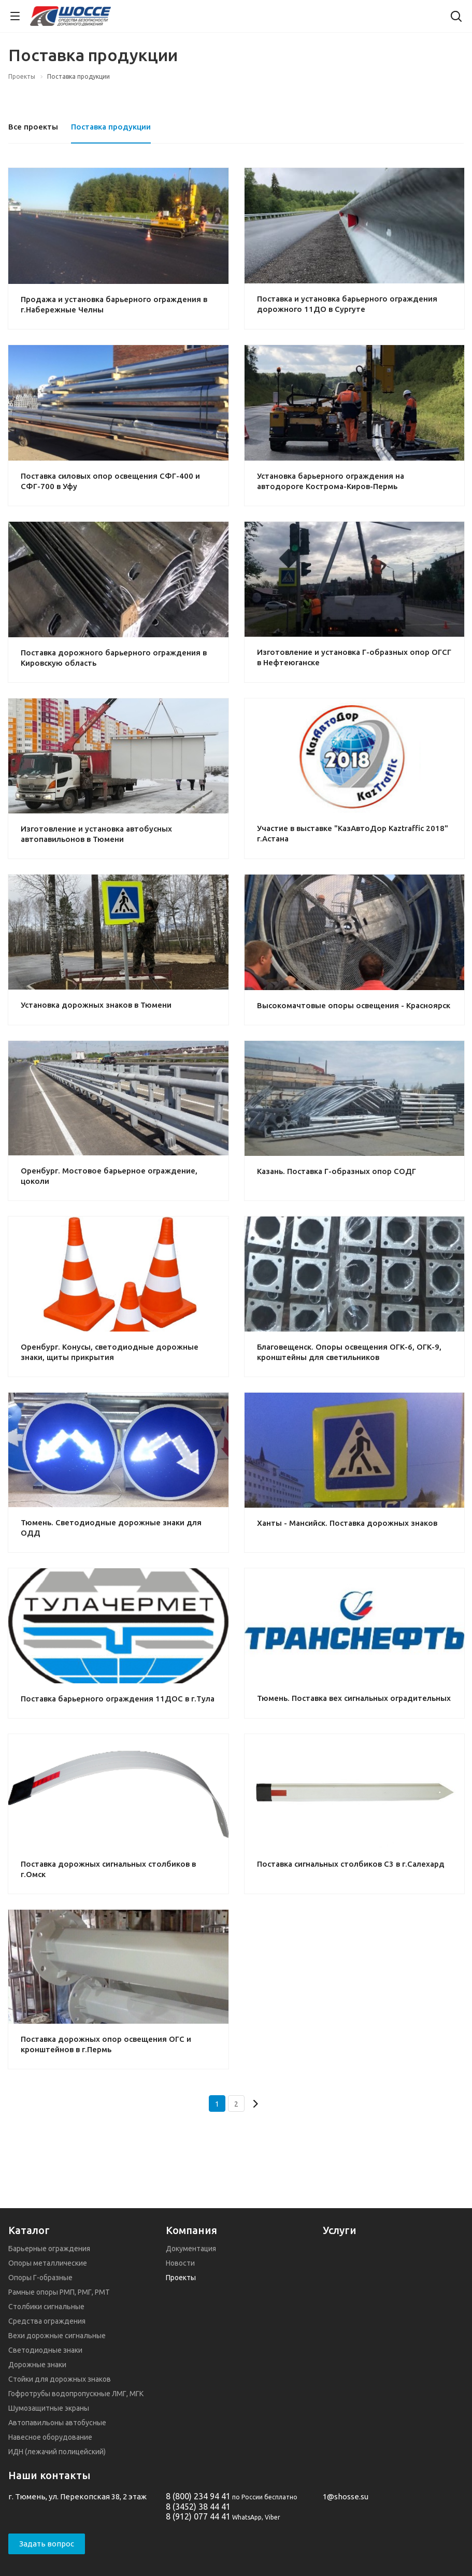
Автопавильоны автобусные (57, 2422)
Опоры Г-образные (40, 2277)
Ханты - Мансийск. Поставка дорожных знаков (347, 1523)
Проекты (181, 2277)
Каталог (29, 2230)
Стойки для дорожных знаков (59, 2379)
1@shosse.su (345, 2496)
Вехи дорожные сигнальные (57, 2335)
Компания (191, 2230)
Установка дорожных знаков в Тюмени (96, 1004)
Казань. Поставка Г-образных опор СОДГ (336, 1171)
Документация (191, 2248)
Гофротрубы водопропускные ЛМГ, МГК (76, 2393)
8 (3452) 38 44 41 (198, 2506)
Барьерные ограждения (49, 2248)
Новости (180, 2263)
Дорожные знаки (37, 2364)
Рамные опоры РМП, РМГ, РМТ (59, 2292)
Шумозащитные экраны (48, 2408)
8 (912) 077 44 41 (198, 2516)
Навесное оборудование (50, 2437)
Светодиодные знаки (45, 2350)
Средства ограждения (46, 2321)
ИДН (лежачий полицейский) (57, 2452)
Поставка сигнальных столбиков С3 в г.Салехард (351, 1863)
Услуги (339, 2230)
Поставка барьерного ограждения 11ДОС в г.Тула (117, 1698)
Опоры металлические (47, 2263)
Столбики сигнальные (46, 2306)
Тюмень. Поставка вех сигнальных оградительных (354, 1698)
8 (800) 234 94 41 (198, 2496)
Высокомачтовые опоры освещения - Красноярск (353, 1005)
